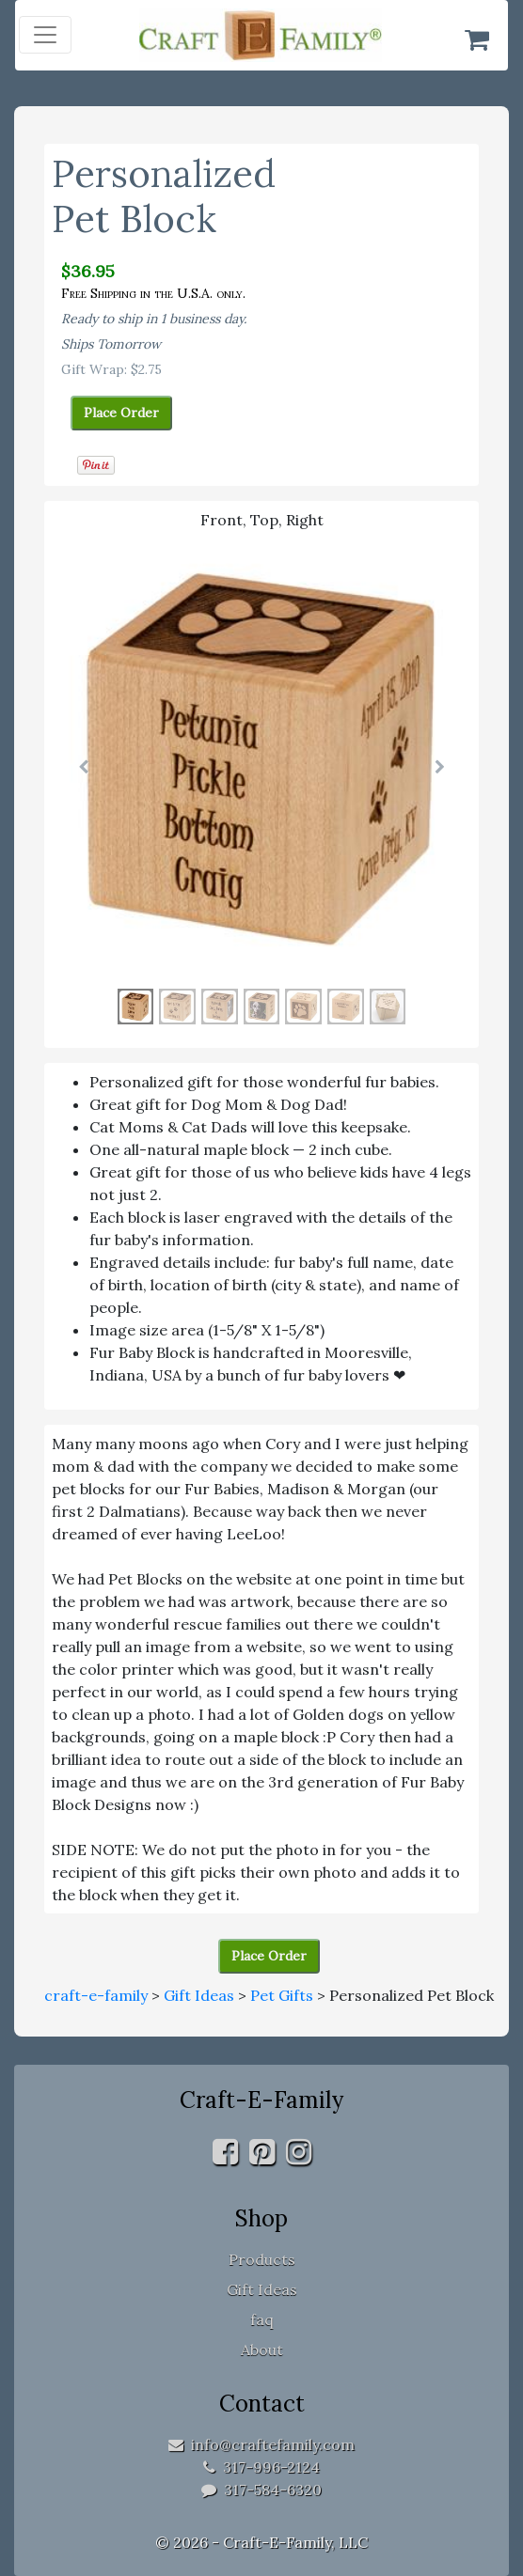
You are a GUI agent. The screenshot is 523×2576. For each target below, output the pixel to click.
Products (262, 2259)
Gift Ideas (199, 1995)
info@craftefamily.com (261, 2444)
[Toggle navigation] (45, 35)
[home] (260, 35)
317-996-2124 (261, 2467)
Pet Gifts (281, 1995)
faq (262, 2319)
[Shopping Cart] (477, 39)
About (262, 2349)
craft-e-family (96, 1995)
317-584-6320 (261, 2489)
